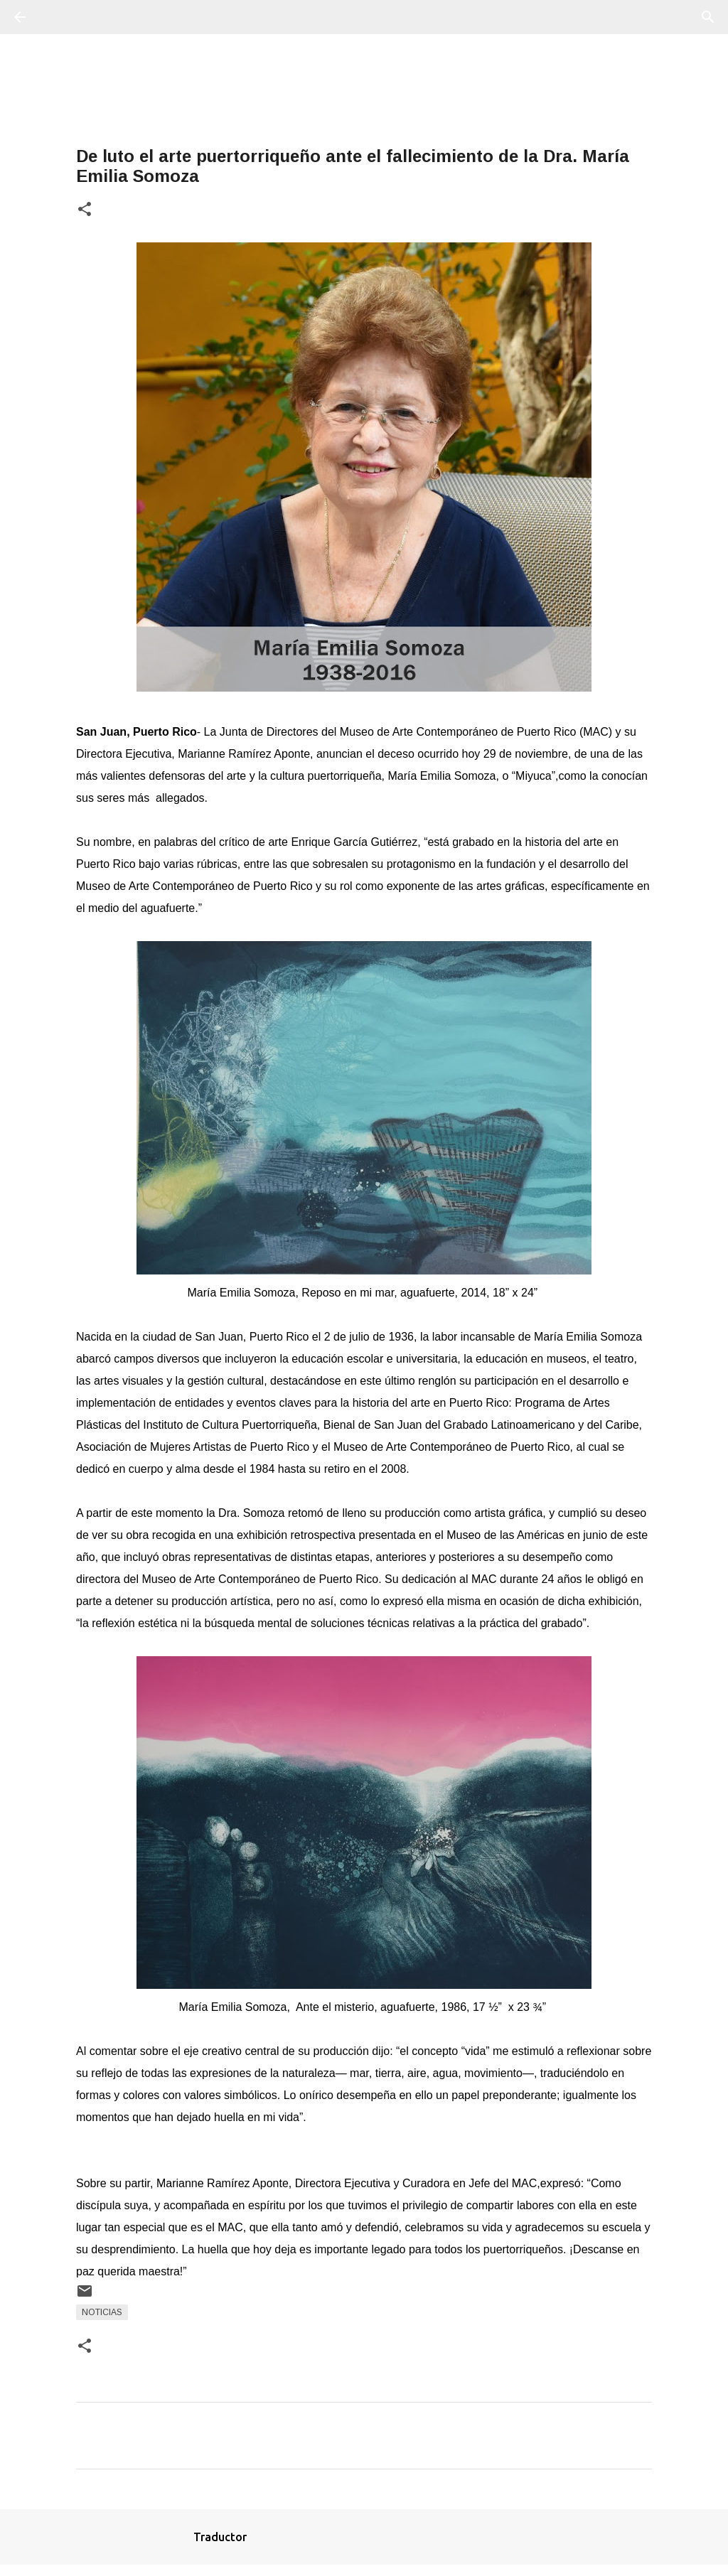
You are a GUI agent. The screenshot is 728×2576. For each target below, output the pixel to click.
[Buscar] (59, 17)
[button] (84, 210)
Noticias (102, 2312)
